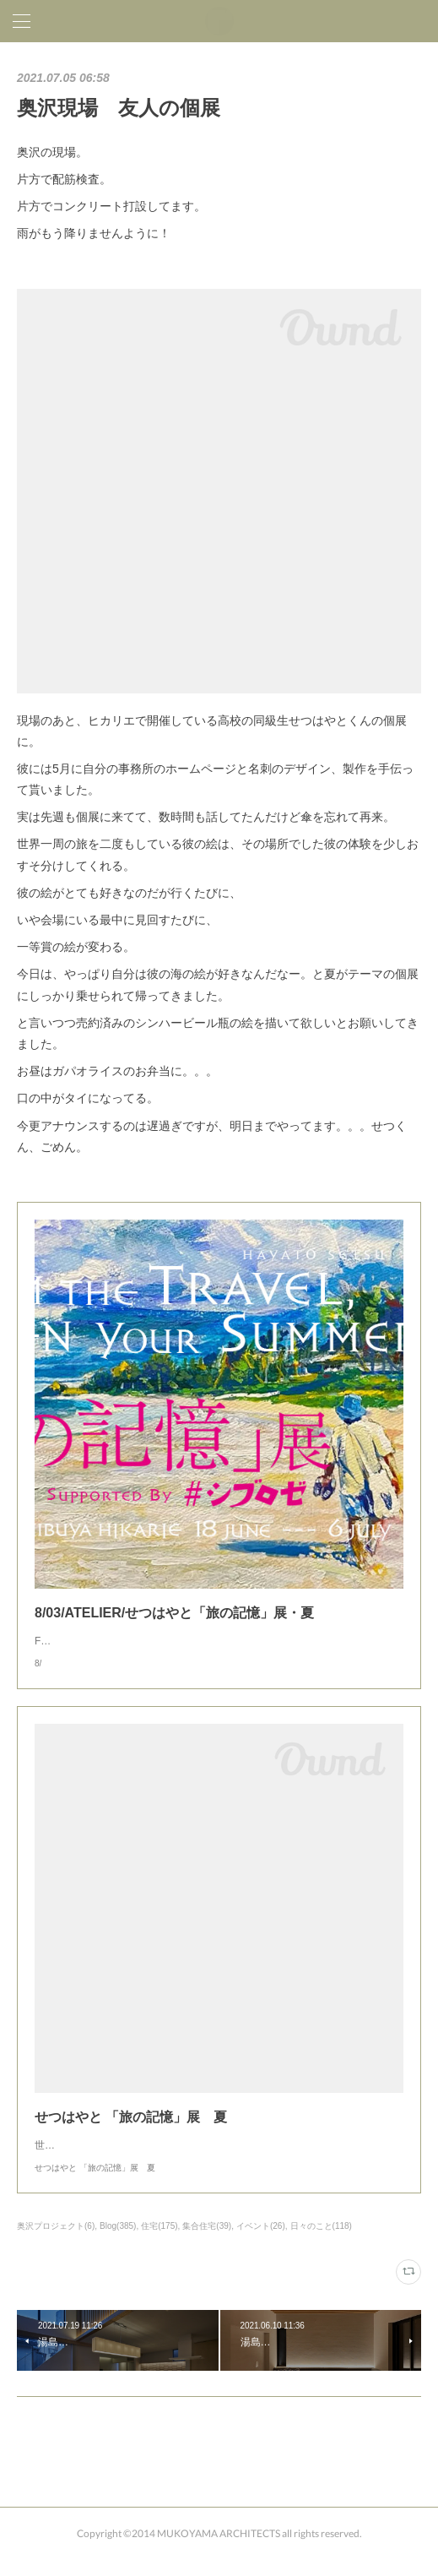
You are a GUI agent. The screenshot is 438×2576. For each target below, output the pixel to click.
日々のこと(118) (321, 2242)
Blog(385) (118, 2242)
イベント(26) (260, 2242)
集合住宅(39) (206, 2242)
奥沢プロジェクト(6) (56, 2242)
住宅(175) (159, 2242)
